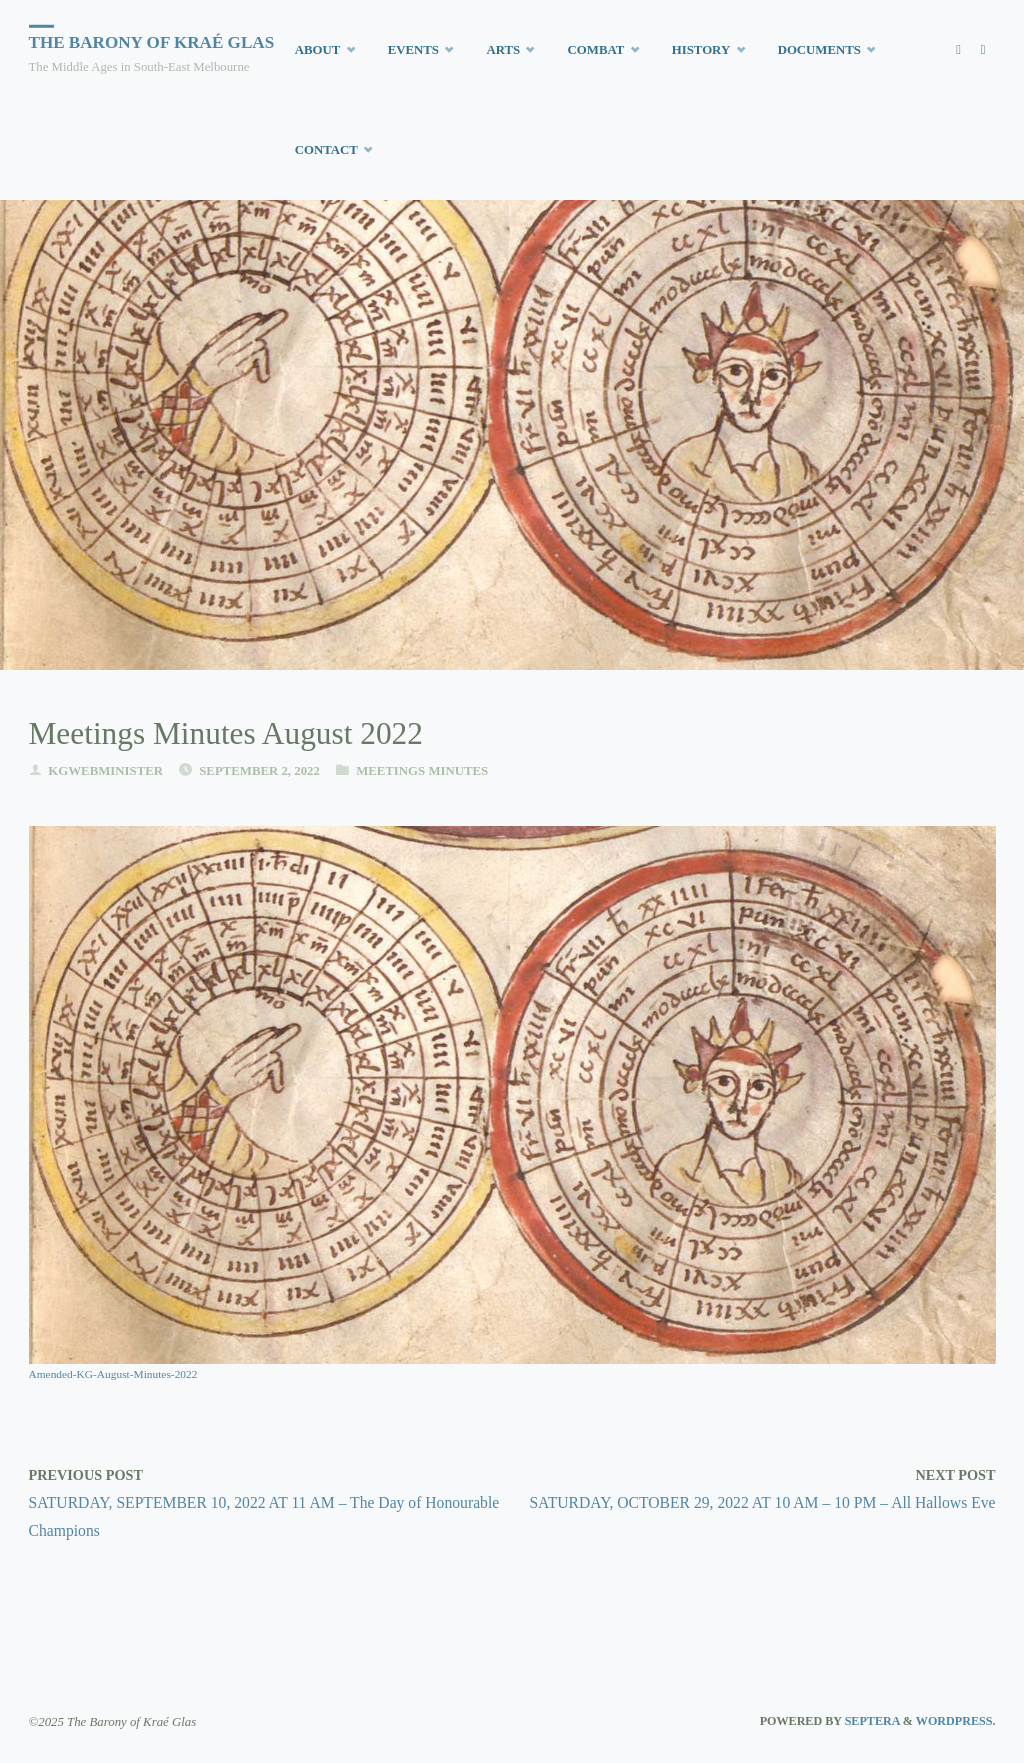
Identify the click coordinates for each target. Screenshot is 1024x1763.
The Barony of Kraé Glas (152, 42)
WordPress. (956, 1721)
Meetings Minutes (422, 771)
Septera (871, 1721)
